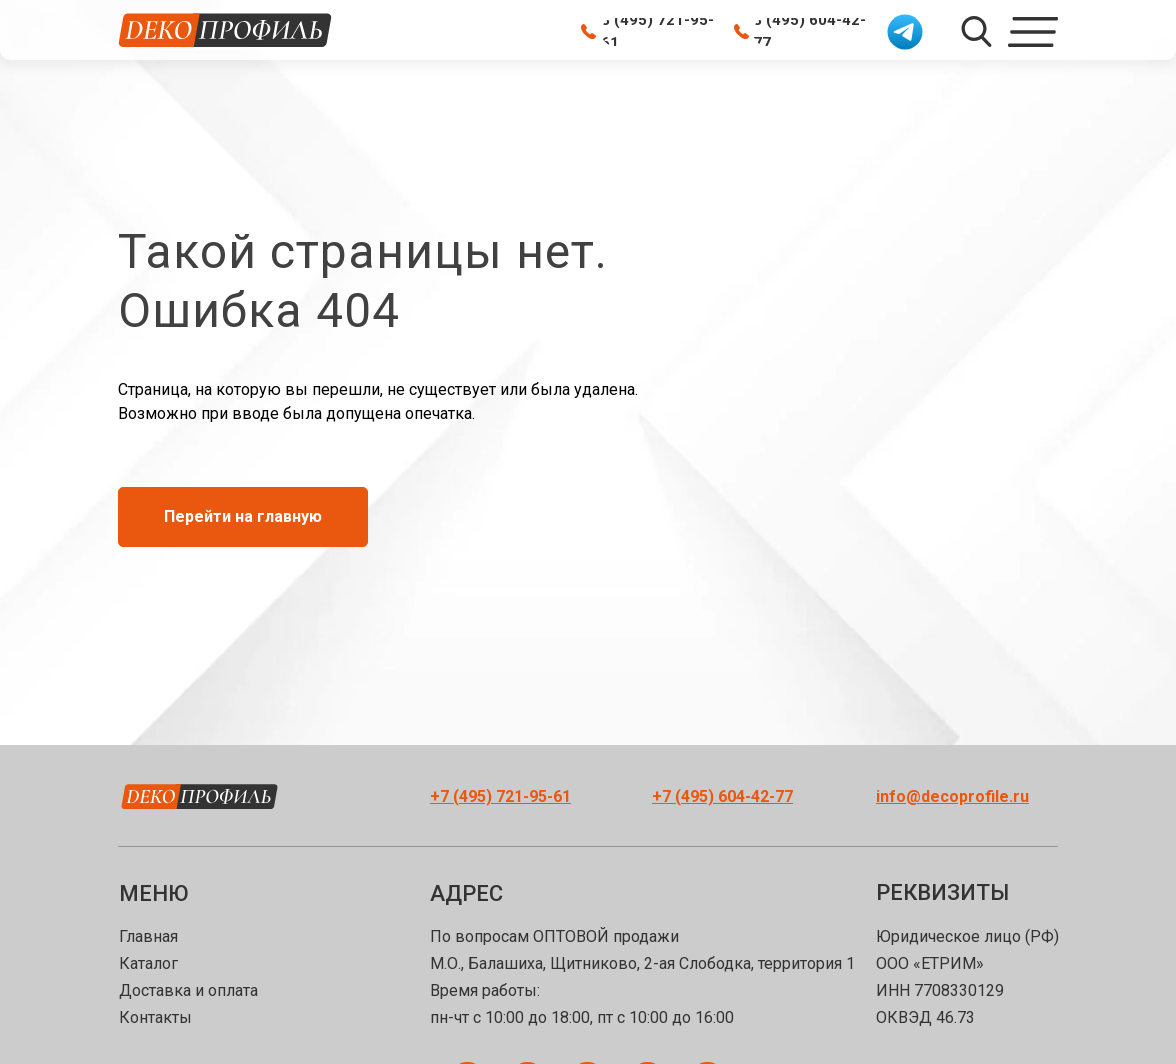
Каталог (148, 963)
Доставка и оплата (188, 990)
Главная (148, 936)
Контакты (155, 1017)
